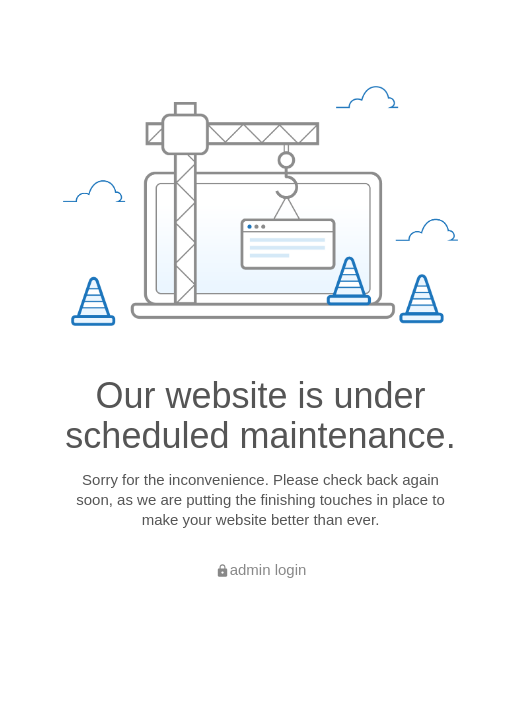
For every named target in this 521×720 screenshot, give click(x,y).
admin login (261, 569)
